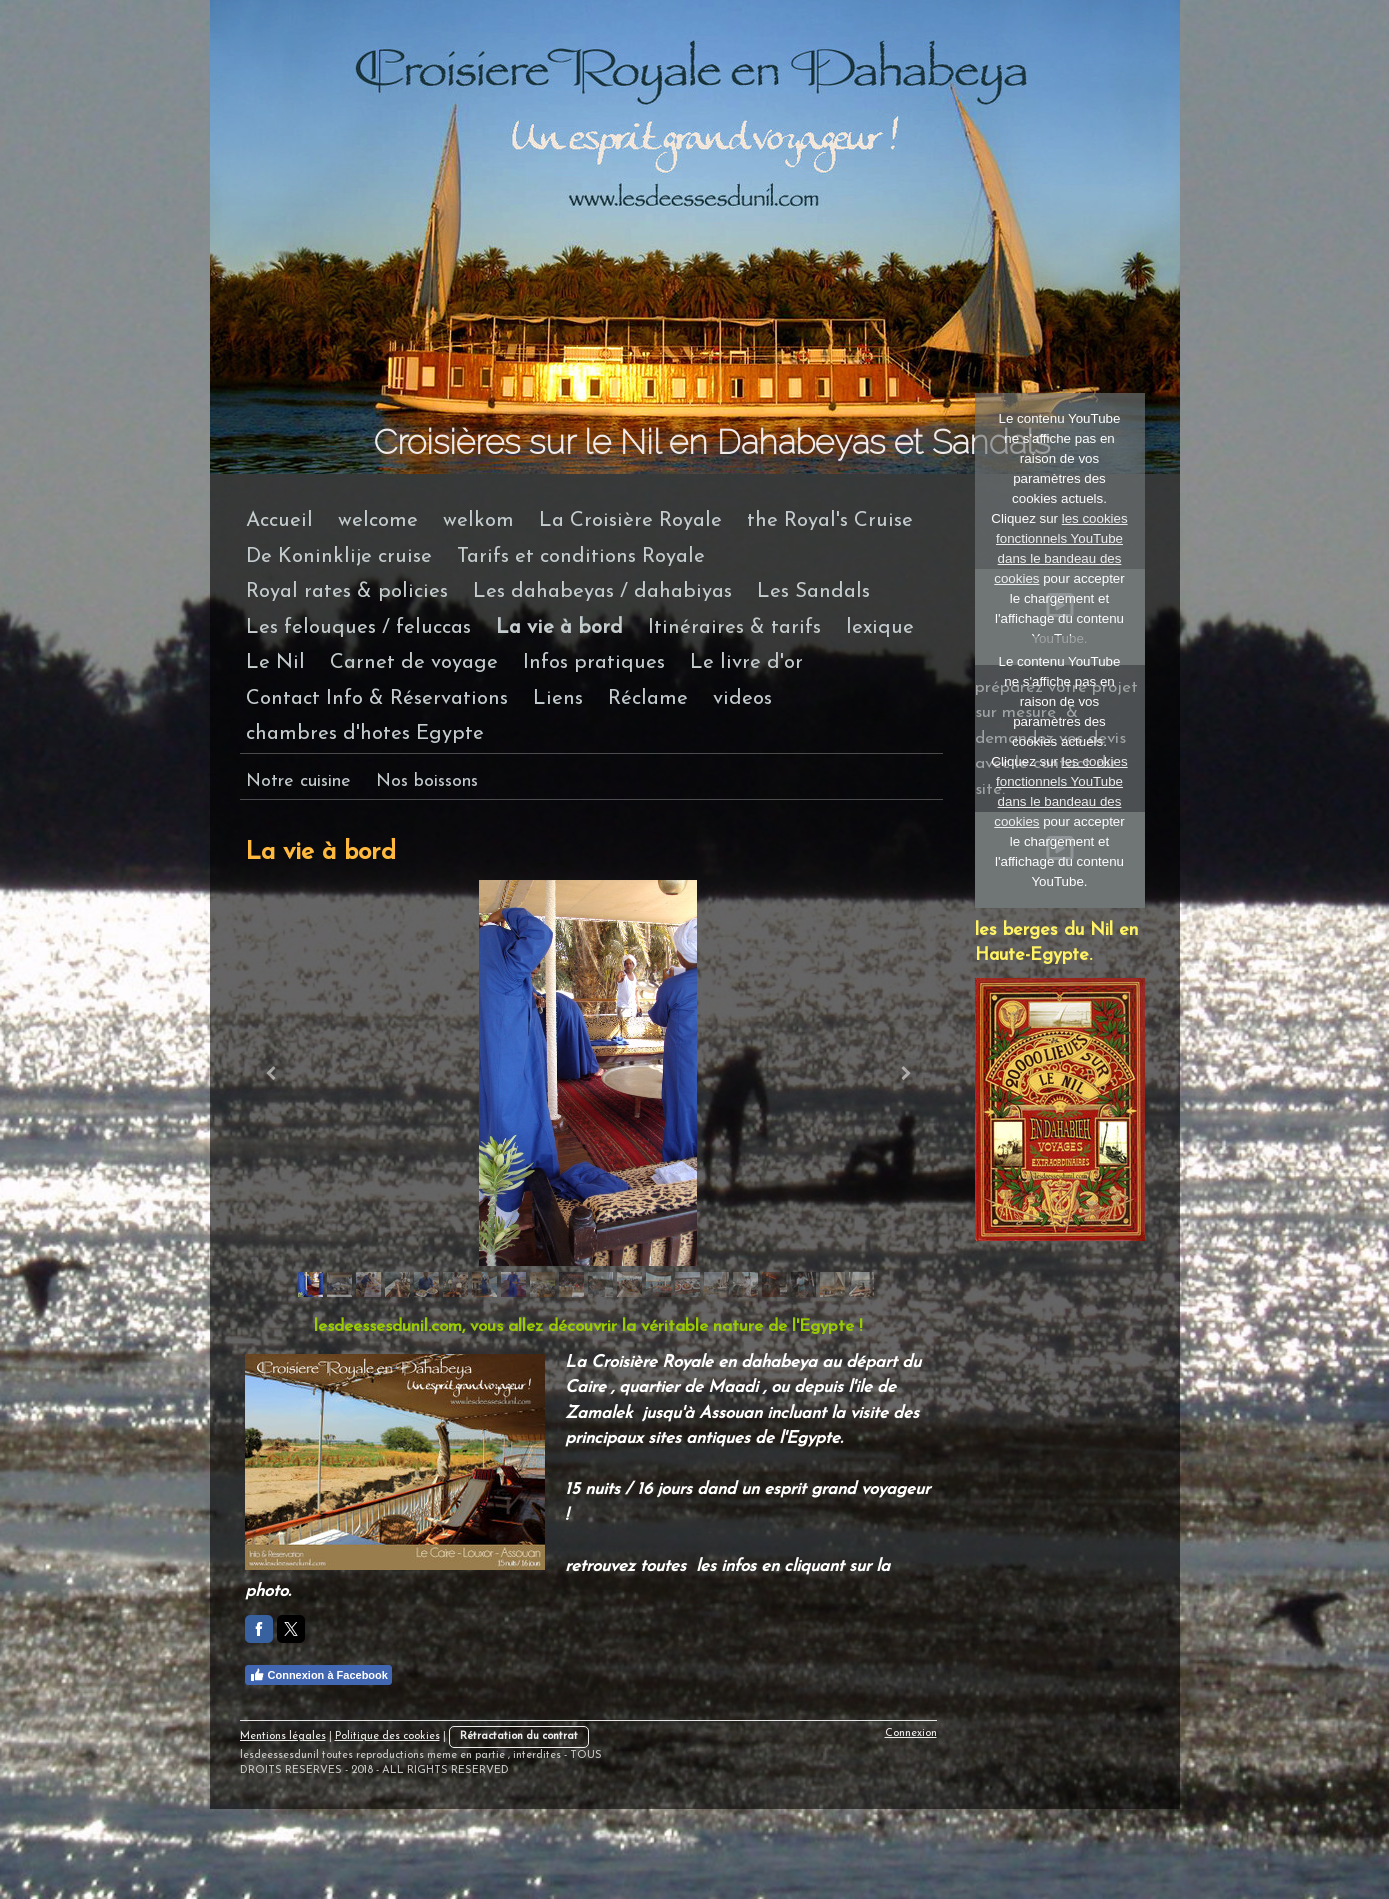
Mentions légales (283, 1736)
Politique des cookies (387, 1736)
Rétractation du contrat (519, 1736)
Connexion (911, 1733)
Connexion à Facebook (318, 1675)
